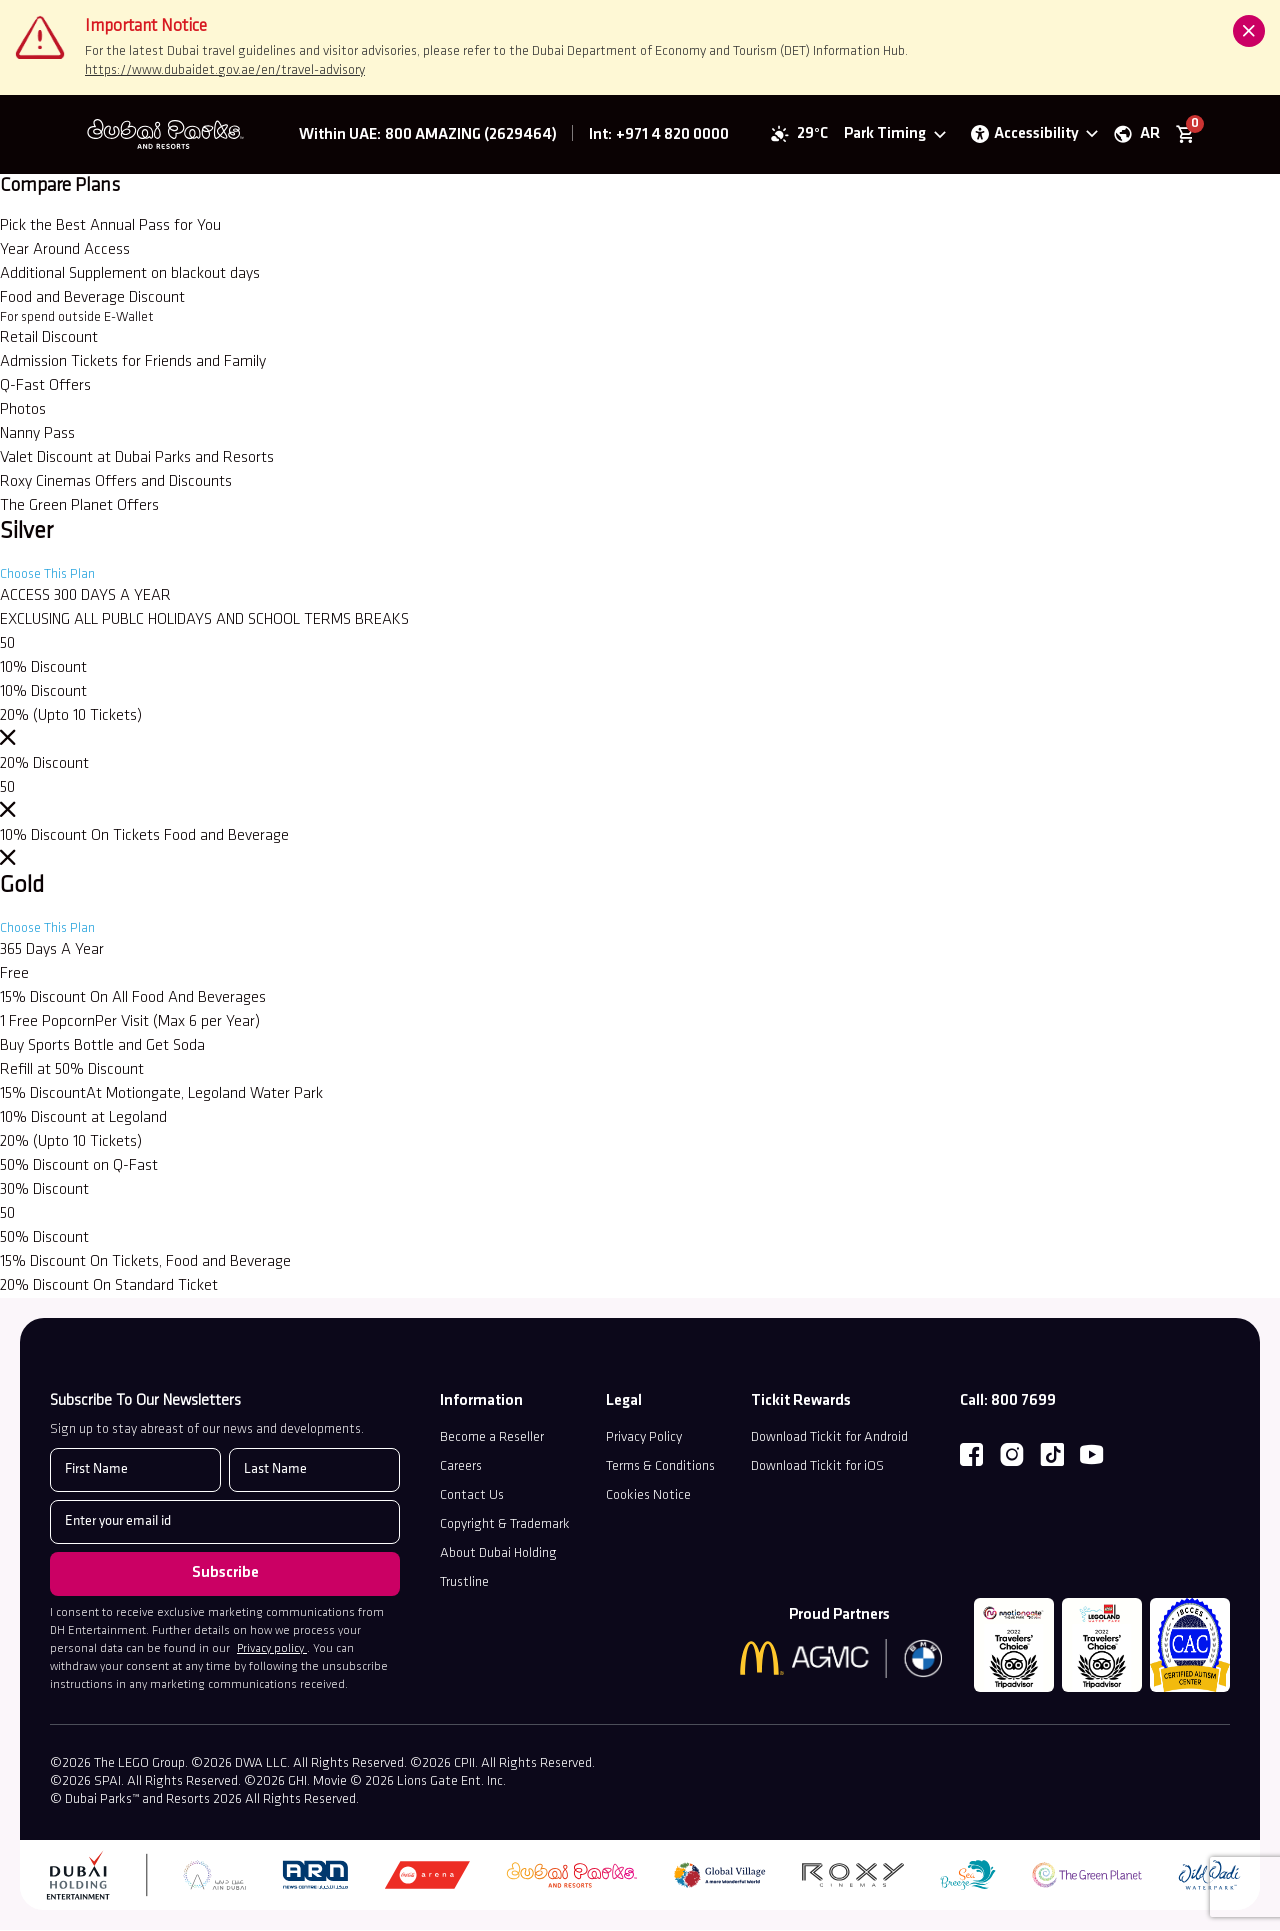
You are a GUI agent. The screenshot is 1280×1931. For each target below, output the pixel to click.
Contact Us (472, 1497)
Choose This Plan (47, 576)
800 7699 (1023, 1403)
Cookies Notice (648, 1497)
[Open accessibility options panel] (1033, 135)
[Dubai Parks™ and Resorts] (172, 135)
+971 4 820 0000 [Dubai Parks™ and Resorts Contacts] (672, 136)
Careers (461, 1468)
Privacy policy (272, 1651)
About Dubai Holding (498, 1555)
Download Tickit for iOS (817, 1468)
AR (1149, 135)
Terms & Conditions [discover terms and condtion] (660, 1468)
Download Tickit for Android (829, 1439)
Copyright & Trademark (505, 1526)
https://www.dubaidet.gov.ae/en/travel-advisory (225, 70)
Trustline (464, 1584)
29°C (811, 135)
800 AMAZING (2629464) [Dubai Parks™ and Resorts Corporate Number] (471, 136)
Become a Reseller (492, 1439)
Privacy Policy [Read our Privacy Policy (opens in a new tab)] (644, 1439)
